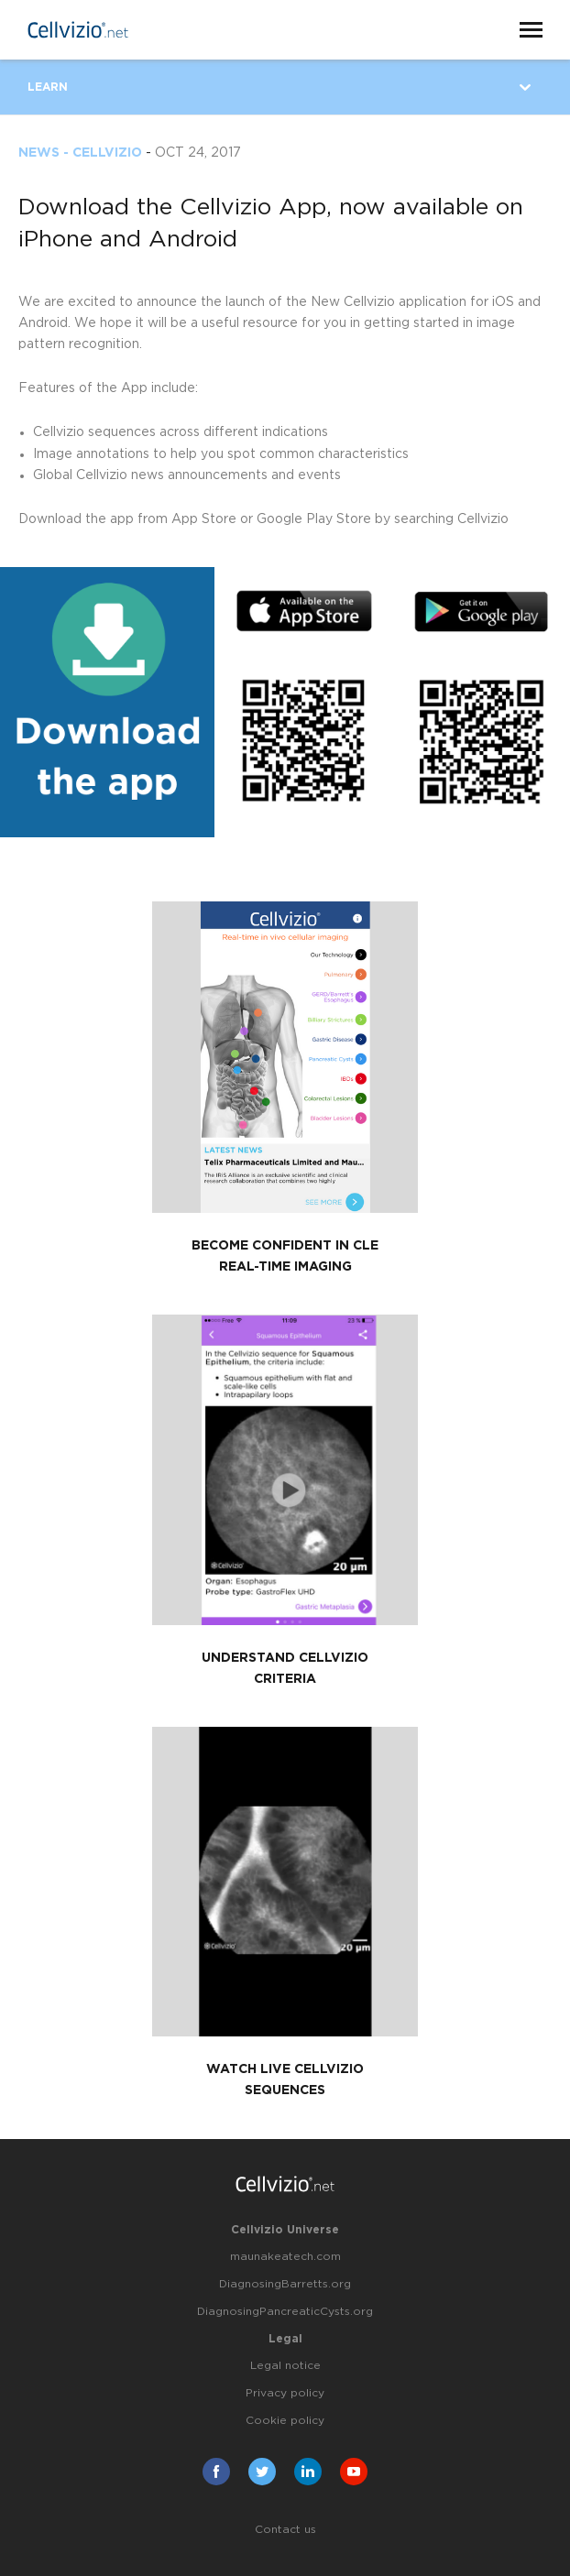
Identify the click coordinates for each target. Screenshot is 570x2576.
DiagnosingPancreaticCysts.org (285, 2311)
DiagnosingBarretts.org (285, 2283)
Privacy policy (285, 2392)
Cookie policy (285, 2420)
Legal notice (285, 2365)
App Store (203, 519)
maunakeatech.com (285, 2256)
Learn (47, 87)
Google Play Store (314, 519)
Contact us (285, 2529)
